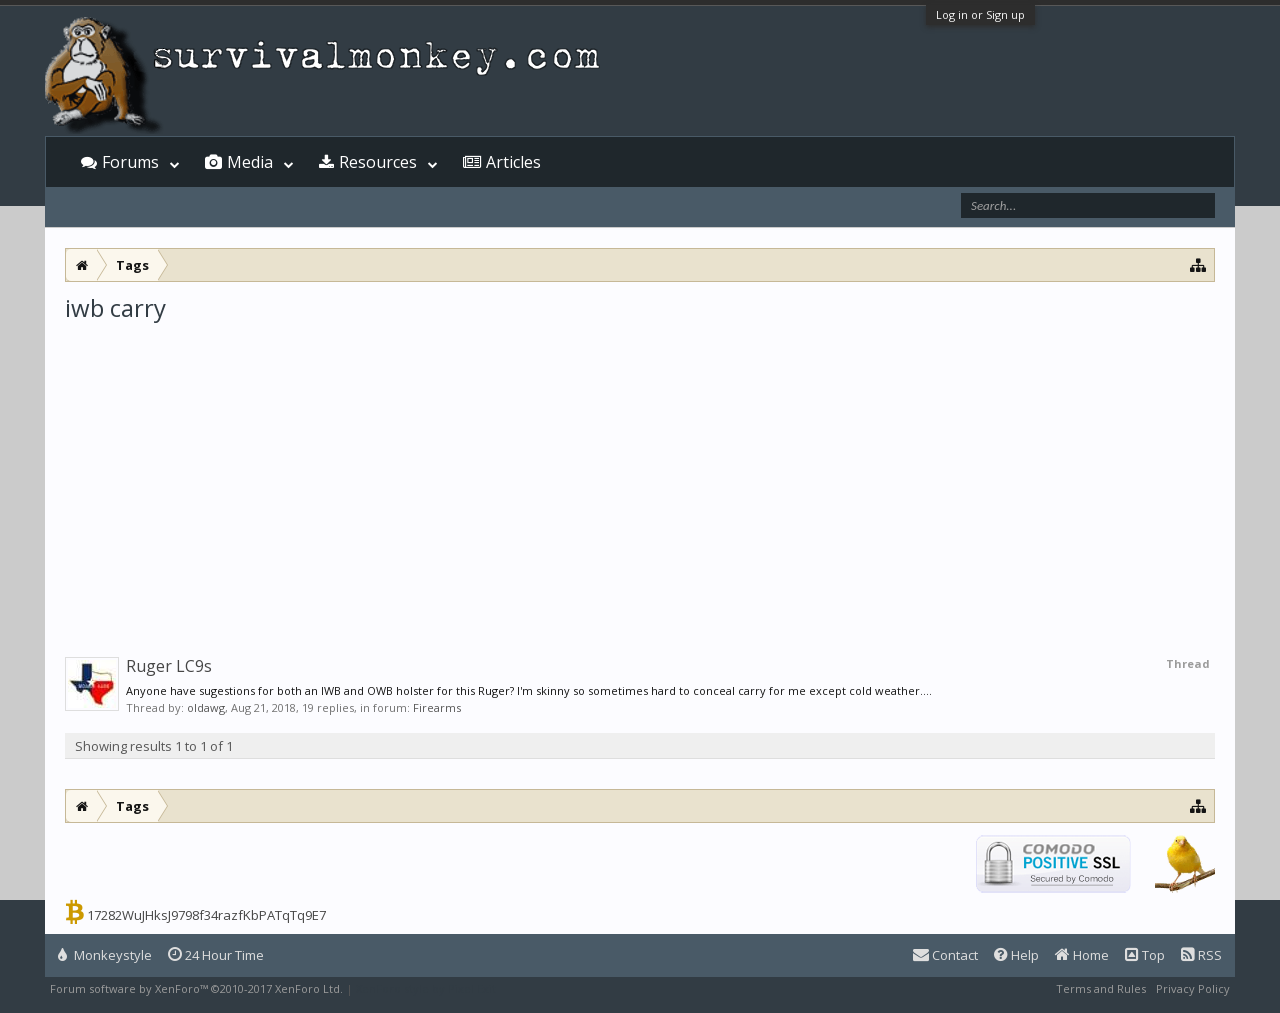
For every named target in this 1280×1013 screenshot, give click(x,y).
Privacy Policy (1193, 988)
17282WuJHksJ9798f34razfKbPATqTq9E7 (206, 915)
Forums (130, 162)
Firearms (437, 707)
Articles (513, 162)
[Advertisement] (640, 474)
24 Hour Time (216, 955)
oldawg (206, 707)
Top (1145, 955)
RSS (1201, 955)
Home (1082, 955)
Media (250, 162)
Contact (945, 955)
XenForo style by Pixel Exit (426, 988)
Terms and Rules (1101, 988)
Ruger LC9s (169, 666)
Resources (378, 162)
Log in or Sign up (980, 14)
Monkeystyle (105, 955)
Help (1016, 955)
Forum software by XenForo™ (196, 988)
